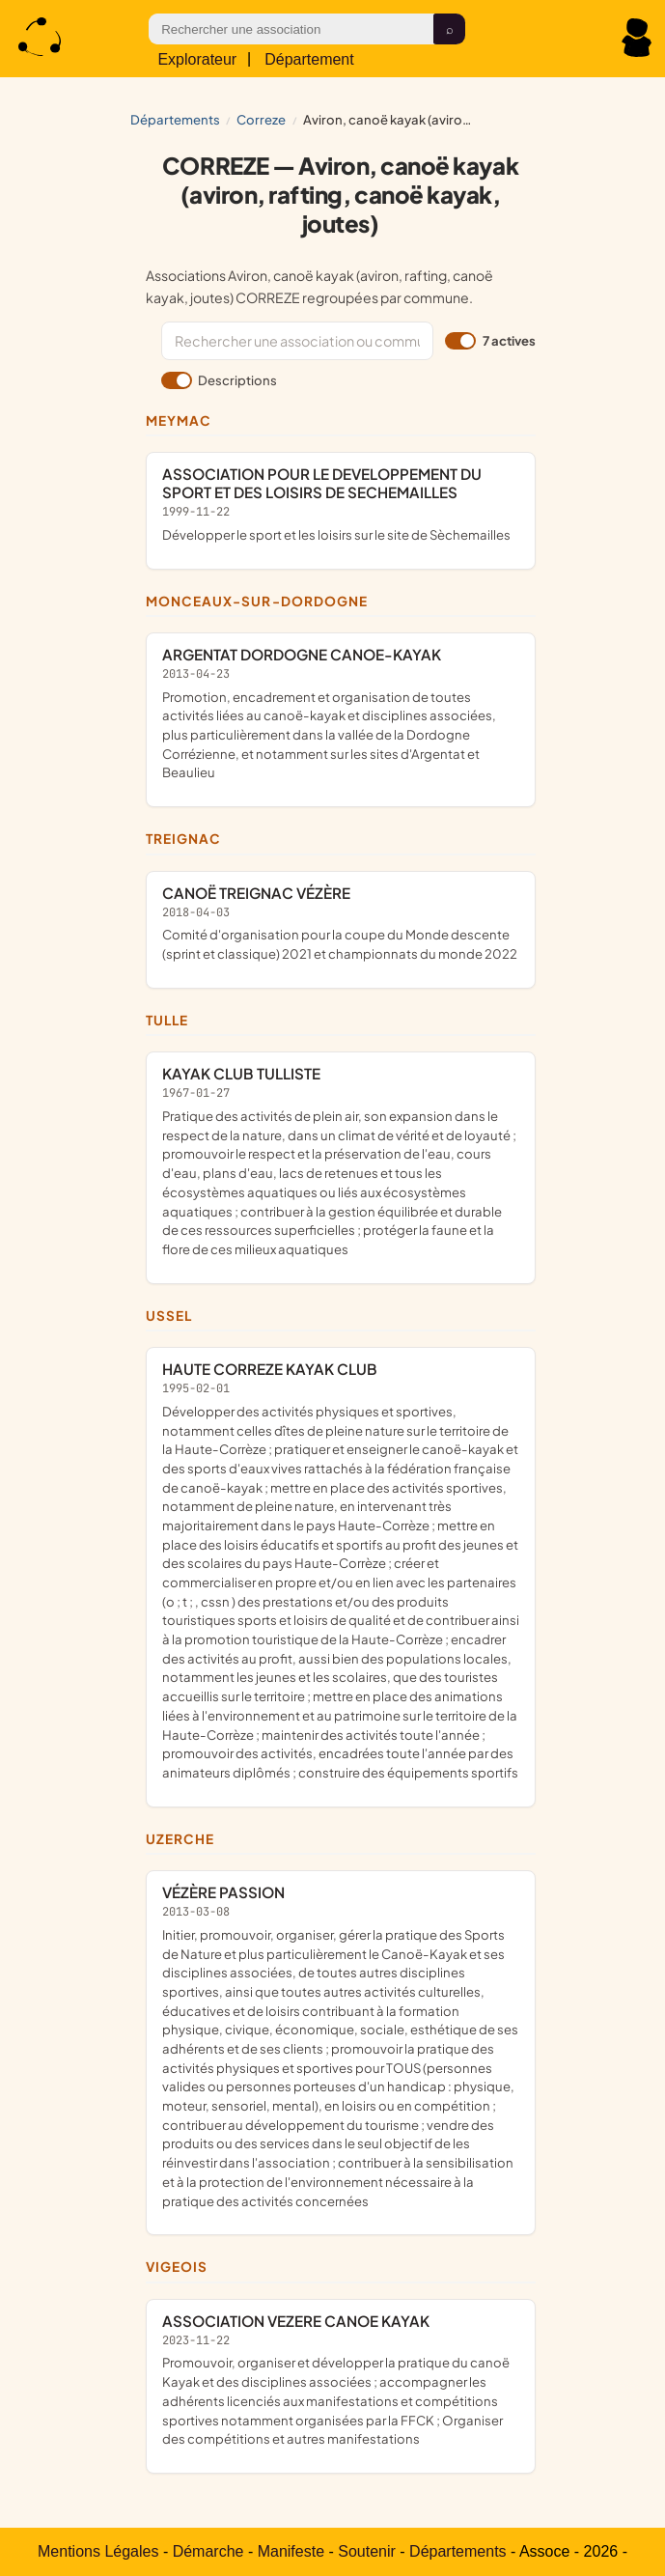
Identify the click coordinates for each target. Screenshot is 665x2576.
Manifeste (291, 2551)
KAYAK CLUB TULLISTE (340, 1161)
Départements (175, 119)
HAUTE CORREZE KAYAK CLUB (340, 1570)
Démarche (208, 2551)
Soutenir (367, 2551)
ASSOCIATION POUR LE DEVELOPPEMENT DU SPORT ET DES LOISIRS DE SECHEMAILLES (340, 504)
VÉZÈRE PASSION (340, 2046)
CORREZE (261, 119)
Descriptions (219, 380)
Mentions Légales (98, 2551)
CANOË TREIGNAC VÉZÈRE (340, 923)
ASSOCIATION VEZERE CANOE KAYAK (340, 2380)
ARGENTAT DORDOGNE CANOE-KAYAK (340, 713)
